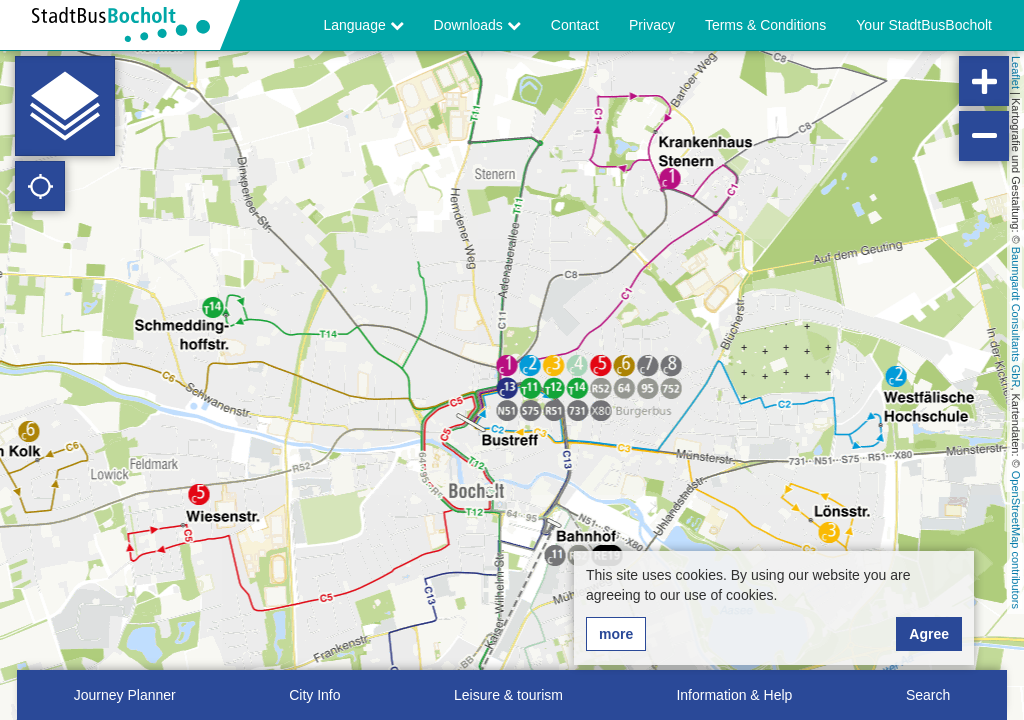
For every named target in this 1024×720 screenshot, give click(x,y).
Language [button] (363, 25)
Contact (575, 25)
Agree (929, 634)
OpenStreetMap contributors (1016, 540)
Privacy (652, 25)
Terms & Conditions (765, 25)
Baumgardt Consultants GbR (1016, 317)
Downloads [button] (477, 25)
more (616, 634)
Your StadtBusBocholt (924, 25)
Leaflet (1016, 72)
